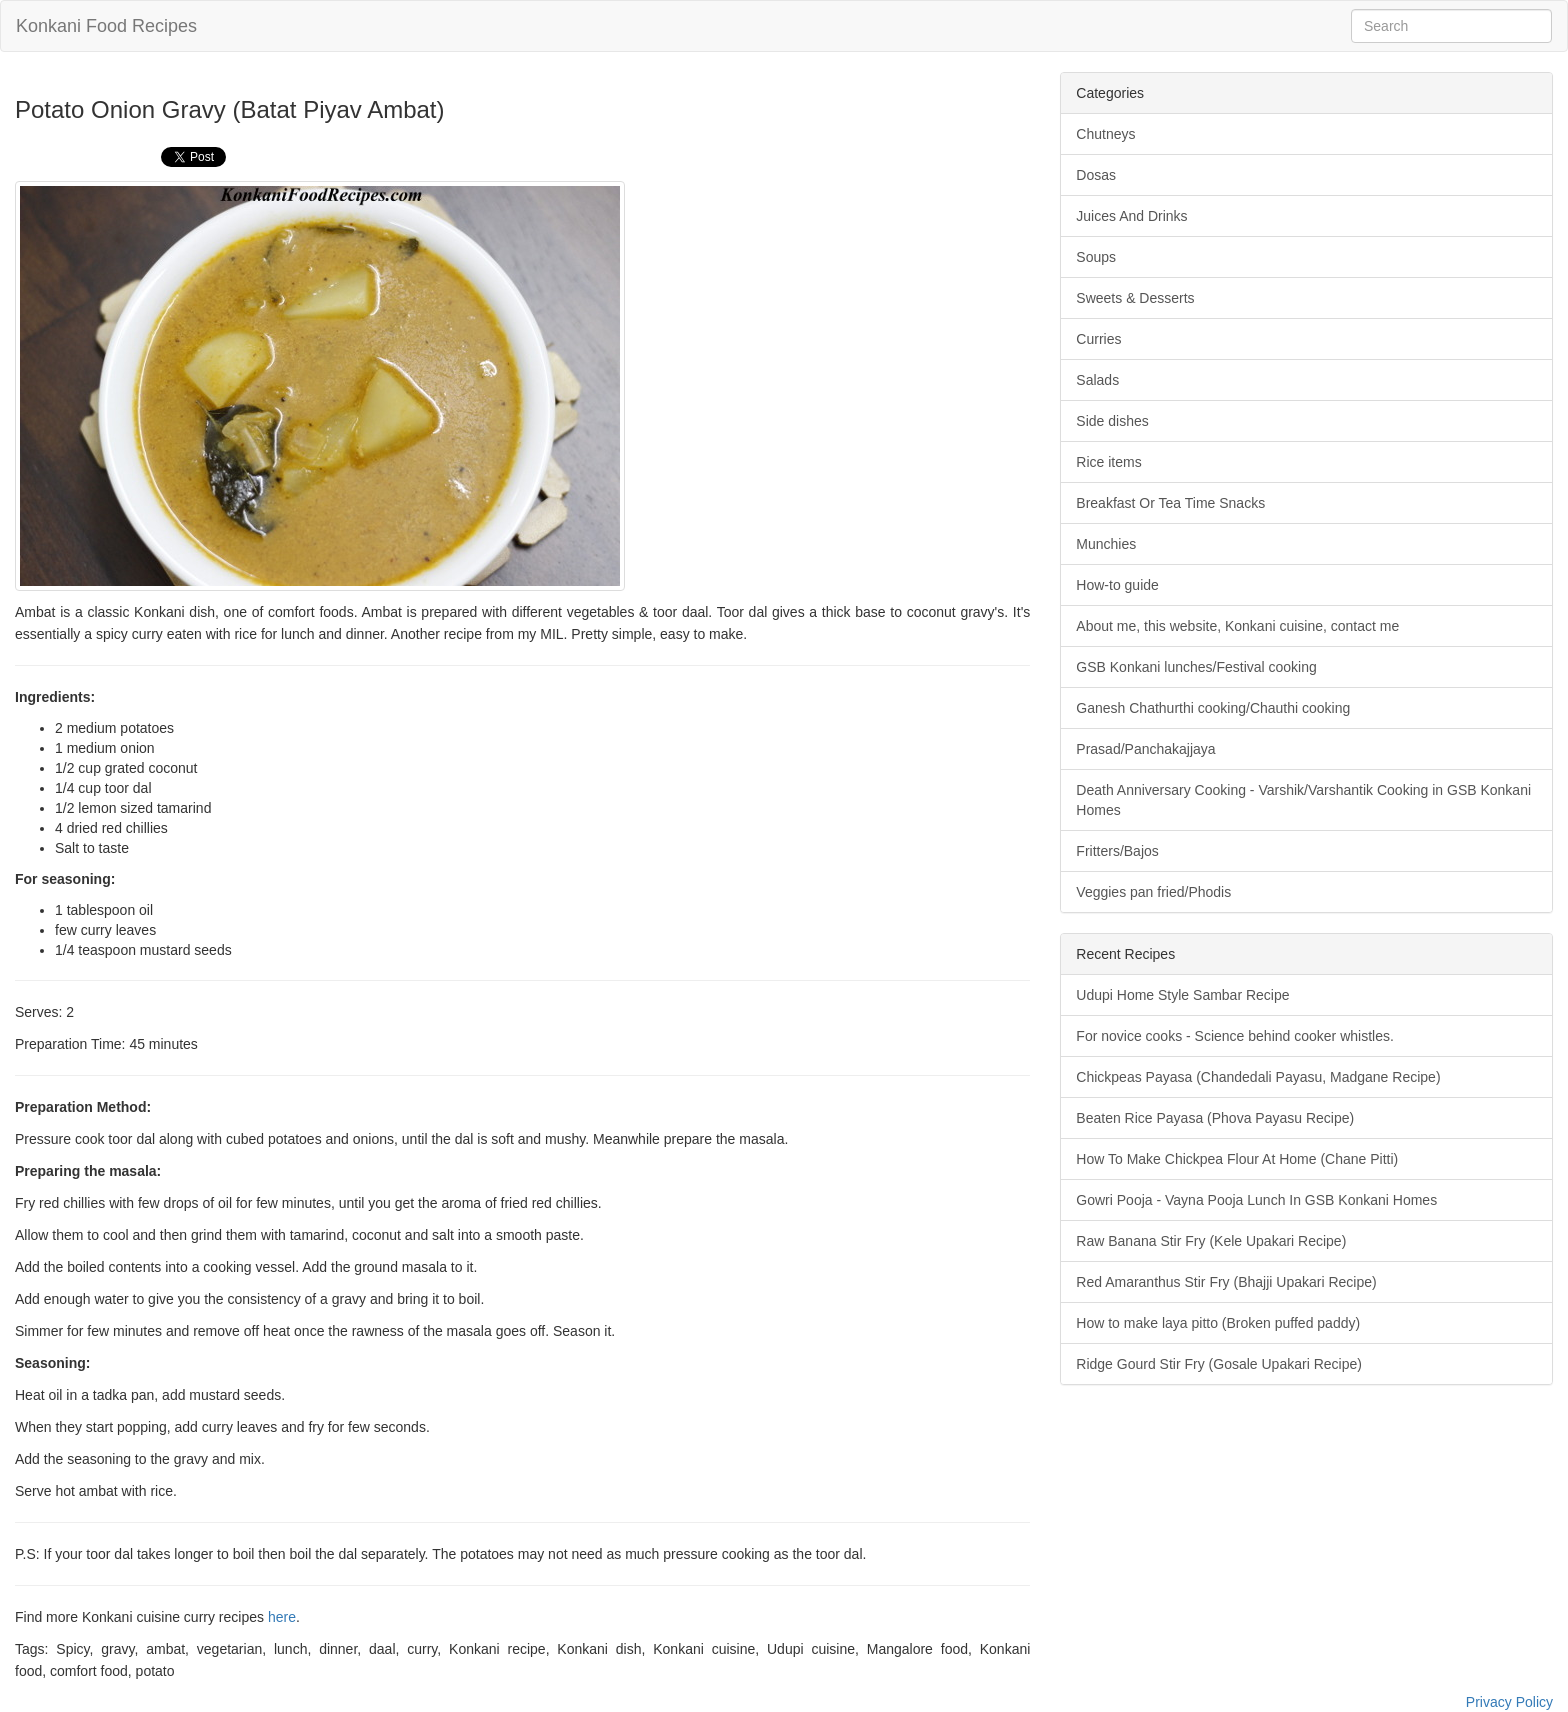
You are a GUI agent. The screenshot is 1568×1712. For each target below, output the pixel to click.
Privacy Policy (1509, 1702)
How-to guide (1117, 585)
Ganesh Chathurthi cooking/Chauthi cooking (1213, 708)
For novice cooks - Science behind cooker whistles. (1234, 1036)
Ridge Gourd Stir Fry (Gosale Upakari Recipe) (1219, 1364)
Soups (1096, 257)
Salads (1097, 380)
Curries (1098, 339)
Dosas (1096, 175)
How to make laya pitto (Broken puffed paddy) (1218, 1323)
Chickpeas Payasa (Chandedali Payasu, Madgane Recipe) (1258, 1077)
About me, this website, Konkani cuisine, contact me (1237, 626)
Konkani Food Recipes (106, 26)
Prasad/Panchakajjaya (1145, 749)
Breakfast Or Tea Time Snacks (1170, 503)
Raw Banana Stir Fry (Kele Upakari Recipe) (1211, 1241)
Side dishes (1112, 421)
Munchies (1106, 544)
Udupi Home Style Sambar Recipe (1182, 995)
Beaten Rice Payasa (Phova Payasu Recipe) (1215, 1118)
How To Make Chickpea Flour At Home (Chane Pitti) (1237, 1159)
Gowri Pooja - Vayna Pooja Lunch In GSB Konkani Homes (1256, 1200)
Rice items (1108, 462)
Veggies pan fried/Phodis (1153, 892)
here (282, 1617)
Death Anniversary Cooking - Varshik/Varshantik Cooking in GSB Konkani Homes (1303, 800)
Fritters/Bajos (1117, 851)
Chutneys (1105, 134)
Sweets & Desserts (1135, 298)
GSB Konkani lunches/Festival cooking (1196, 667)
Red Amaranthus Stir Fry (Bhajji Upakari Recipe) (1226, 1282)
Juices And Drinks (1131, 216)
